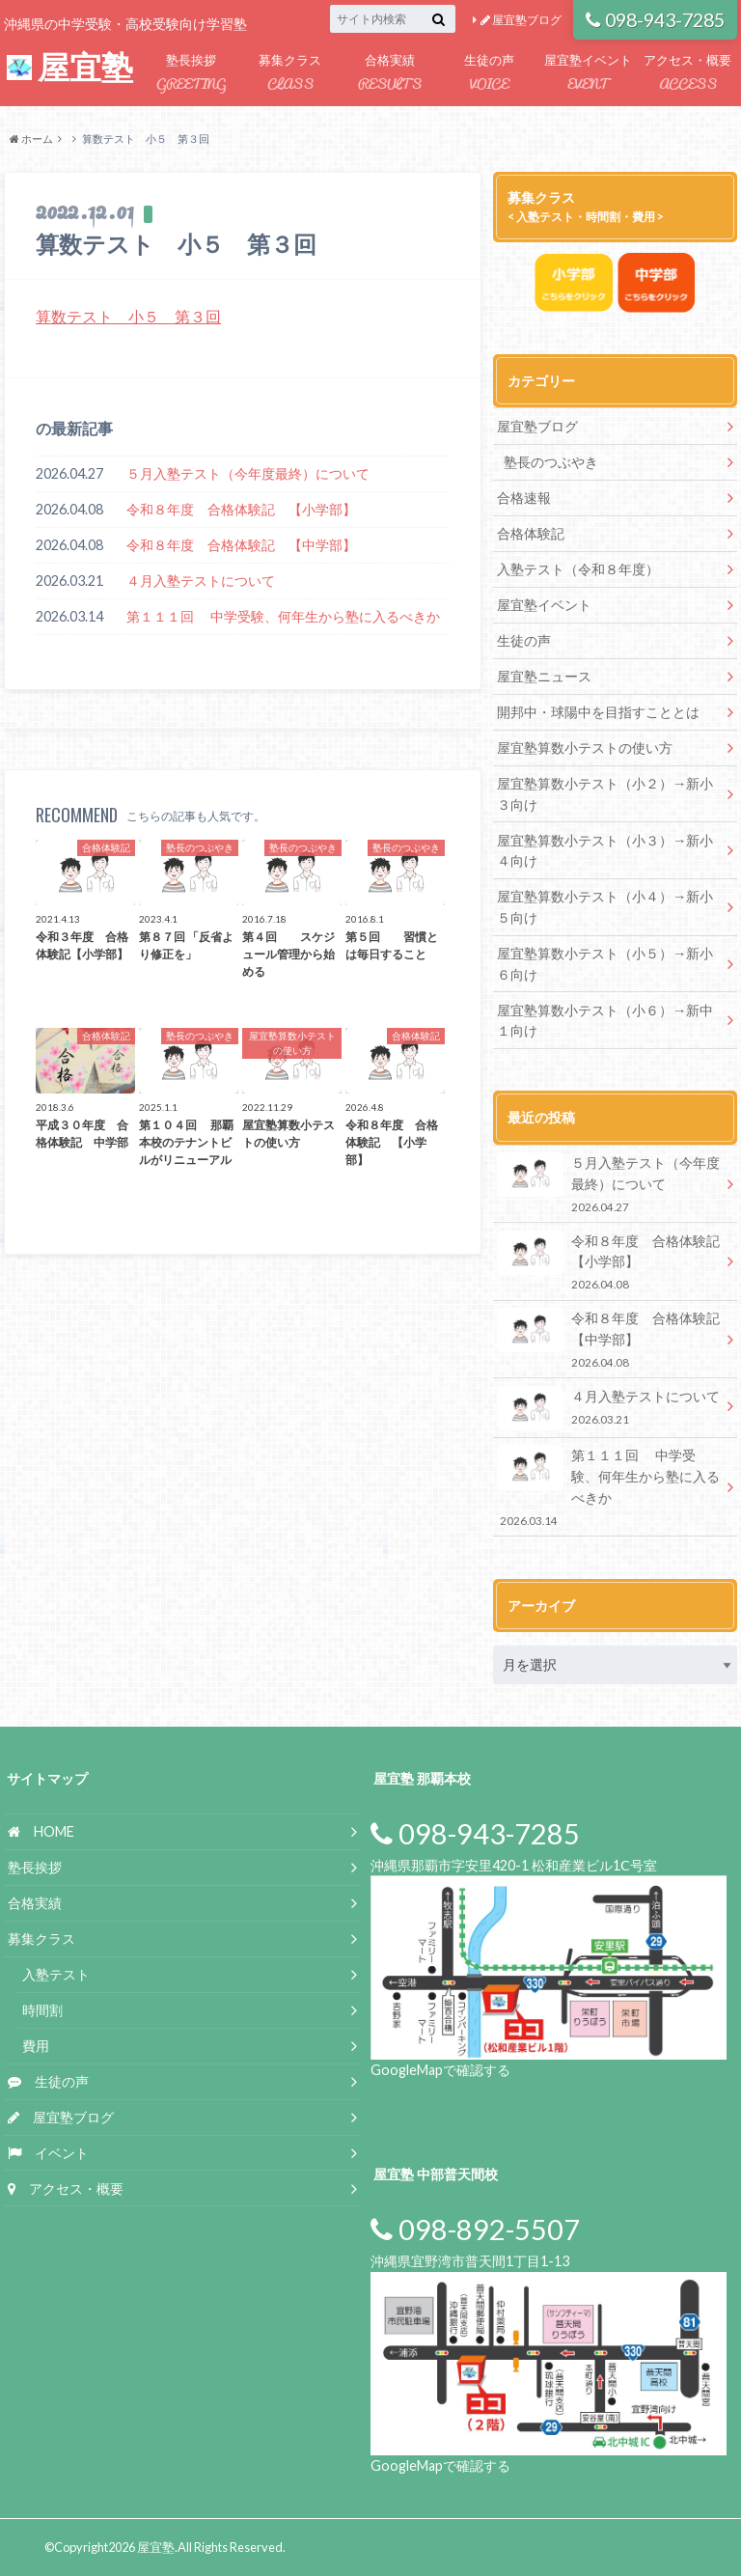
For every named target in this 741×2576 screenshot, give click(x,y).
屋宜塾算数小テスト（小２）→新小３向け (605, 794)
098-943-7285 (656, 20)
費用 (35, 2044)
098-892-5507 (475, 2228)
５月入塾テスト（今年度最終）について (248, 473)
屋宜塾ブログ (521, 20)
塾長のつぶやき (551, 462)
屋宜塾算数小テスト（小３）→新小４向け (605, 850)
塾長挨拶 (190, 74)
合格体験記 (530, 533)
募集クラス (290, 74)
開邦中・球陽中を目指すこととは (598, 712)
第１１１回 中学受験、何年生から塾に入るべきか (283, 616)
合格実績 (389, 74)
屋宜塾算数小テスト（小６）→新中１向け (605, 1020)
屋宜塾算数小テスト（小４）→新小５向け (605, 907)
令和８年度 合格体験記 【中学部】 (241, 545)
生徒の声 (488, 74)
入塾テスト (56, 1973)
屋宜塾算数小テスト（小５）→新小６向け (605, 963)
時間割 (42, 2009)
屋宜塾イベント (588, 74)
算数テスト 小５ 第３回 (128, 316)
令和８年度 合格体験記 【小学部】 (241, 509)
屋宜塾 (70, 66)
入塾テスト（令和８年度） (578, 569)
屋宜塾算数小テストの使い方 (584, 747)
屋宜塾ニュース (544, 676)
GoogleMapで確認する (440, 2069)
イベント (48, 2151)
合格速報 (524, 497)
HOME (41, 1830)
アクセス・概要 (687, 74)
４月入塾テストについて (200, 580)
